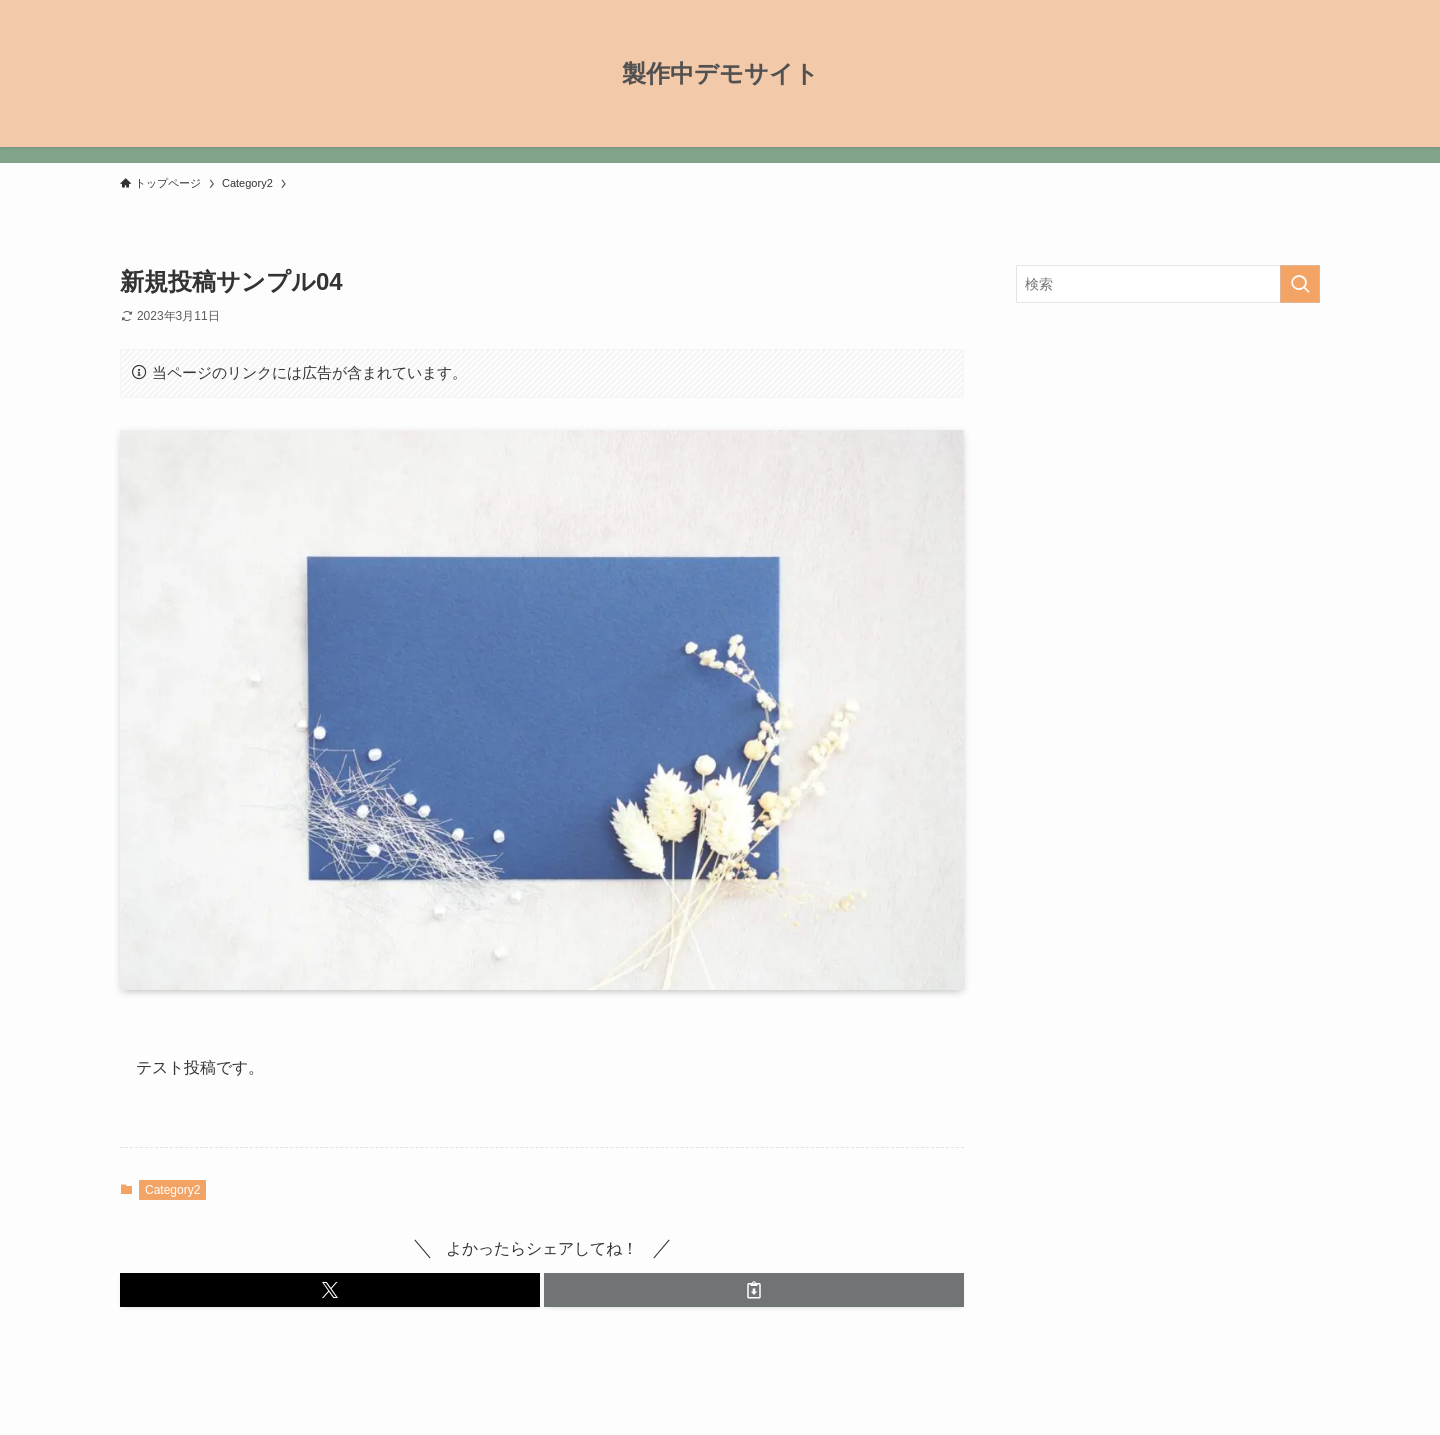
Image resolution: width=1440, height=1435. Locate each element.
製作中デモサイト (720, 74)
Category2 (172, 1190)
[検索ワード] (1168, 284)
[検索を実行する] (1300, 284)
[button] (330, 1290)
